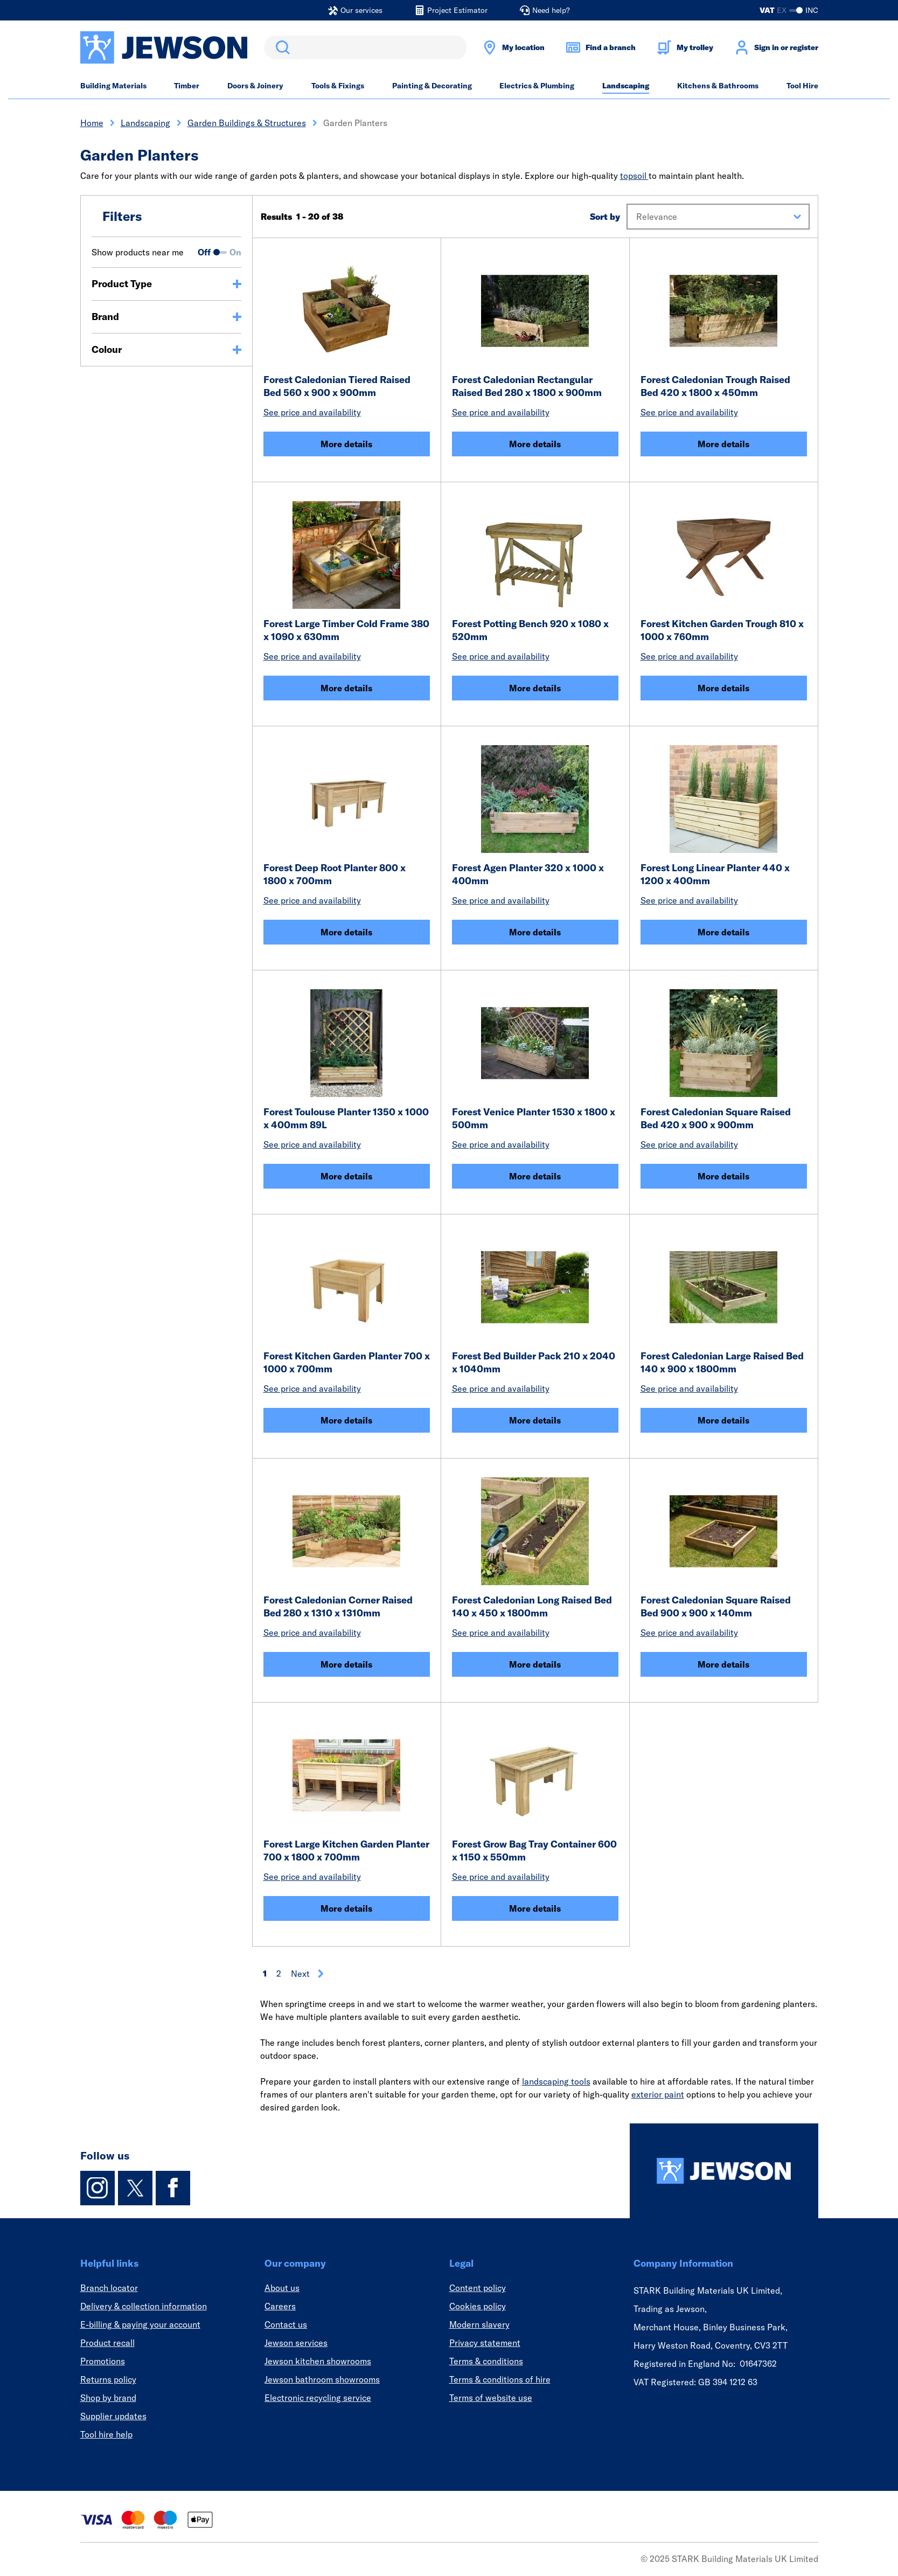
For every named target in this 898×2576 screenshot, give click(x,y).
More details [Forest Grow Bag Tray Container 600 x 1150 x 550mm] (535, 1908)
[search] (365, 47)
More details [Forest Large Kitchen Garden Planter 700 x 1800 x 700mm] (346, 1908)
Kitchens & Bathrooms (717, 86)
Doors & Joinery (255, 86)
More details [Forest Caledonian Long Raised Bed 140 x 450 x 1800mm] (535, 1664)
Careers (280, 2306)
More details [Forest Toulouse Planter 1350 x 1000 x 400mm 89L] (346, 1176)
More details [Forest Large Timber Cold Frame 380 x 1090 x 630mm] (346, 688)
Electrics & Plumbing (536, 86)
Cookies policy (477, 2306)
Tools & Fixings (337, 86)
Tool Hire (802, 86)
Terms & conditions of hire (500, 2379)
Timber (186, 86)
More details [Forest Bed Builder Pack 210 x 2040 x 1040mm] (535, 1420)
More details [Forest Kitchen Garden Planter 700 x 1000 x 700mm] (346, 1420)
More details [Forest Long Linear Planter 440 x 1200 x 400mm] (723, 932)
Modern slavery (479, 2324)
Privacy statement (484, 2342)
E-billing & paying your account (140, 2324)
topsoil (634, 175)
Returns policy (108, 2379)
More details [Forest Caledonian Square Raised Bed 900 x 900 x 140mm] (723, 1664)
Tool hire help (106, 2434)
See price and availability (312, 412)
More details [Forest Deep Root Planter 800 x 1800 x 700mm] (346, 932)
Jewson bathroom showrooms (322, 2379)
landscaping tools (556, 2081)
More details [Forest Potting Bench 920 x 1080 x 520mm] (535, 688)
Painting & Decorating (432, 86)
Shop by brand (108, 2397)
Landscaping (625, 86)
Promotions (102, 2361)
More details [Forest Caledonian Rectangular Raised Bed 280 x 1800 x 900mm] (535, 444)
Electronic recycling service (317, 2397)
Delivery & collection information (143, 2306)
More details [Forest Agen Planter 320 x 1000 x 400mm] (535, 932)
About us (282, 2287)
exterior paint (657, 2094)
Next (308, 1973)
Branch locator (109, 2287)
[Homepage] (724, 2171)
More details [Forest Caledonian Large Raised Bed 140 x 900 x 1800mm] (723, 1420)
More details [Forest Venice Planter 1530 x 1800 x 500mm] (535, 1176)
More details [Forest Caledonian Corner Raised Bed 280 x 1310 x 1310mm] (346, 1664)
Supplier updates (113, 2416)
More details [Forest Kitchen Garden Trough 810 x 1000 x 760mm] (723, 688)
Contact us (285, 2324)
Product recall (107, 2342)
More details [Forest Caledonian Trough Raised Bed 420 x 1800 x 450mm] (723, 444)
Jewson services (296, 2342)
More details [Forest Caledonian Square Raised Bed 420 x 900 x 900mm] (723, 1176)
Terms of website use (490, 2397)
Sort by (605, 216)
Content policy (477, 2287)
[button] (717, 217)
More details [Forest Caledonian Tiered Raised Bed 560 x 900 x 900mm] (346, 444)
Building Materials (113, 86)
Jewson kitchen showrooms (317, 2361)
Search (280, 47)
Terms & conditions (486, 2361)
